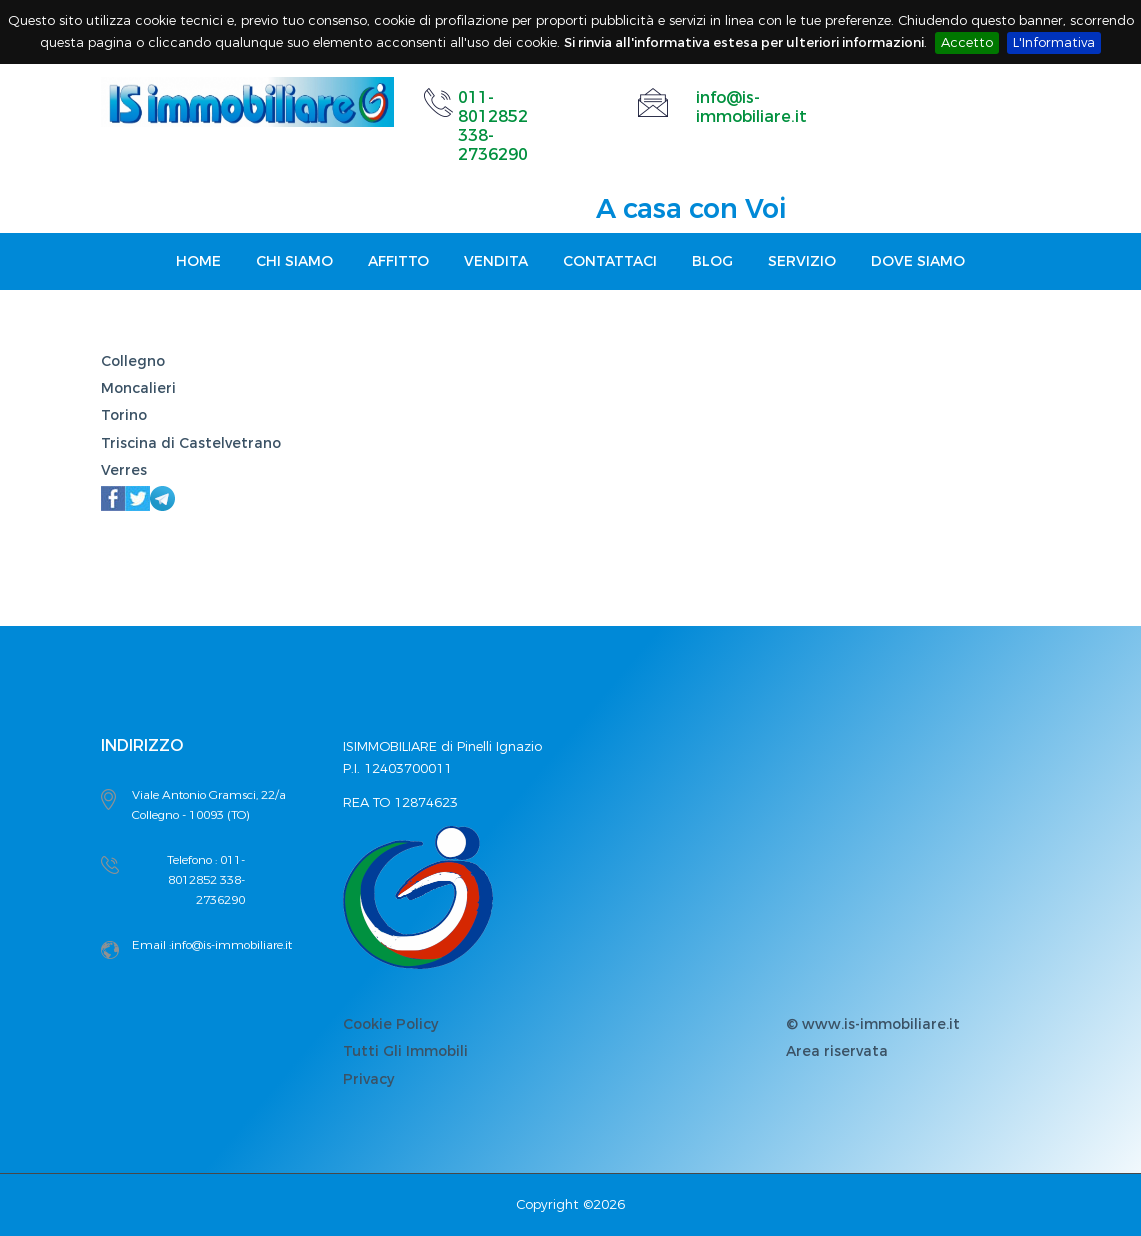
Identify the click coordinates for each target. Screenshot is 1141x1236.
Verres (124, 470)
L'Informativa (1054, 42)
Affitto (398, 261)
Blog (712, 261)
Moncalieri (138, 388)
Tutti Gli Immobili (405, 1051)
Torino (124, 415)
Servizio (802, 261)
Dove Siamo (918, 261)
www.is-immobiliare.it (881, 1024)
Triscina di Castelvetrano (191, 443)
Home (198, 261)
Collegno (133, 361)
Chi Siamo (294, 261)
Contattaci (610, 261)
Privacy (368, 1079)
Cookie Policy (390, 1024)
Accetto (967, 42)
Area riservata (837, 1051)
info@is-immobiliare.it (751, 107)
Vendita (496, 261)
